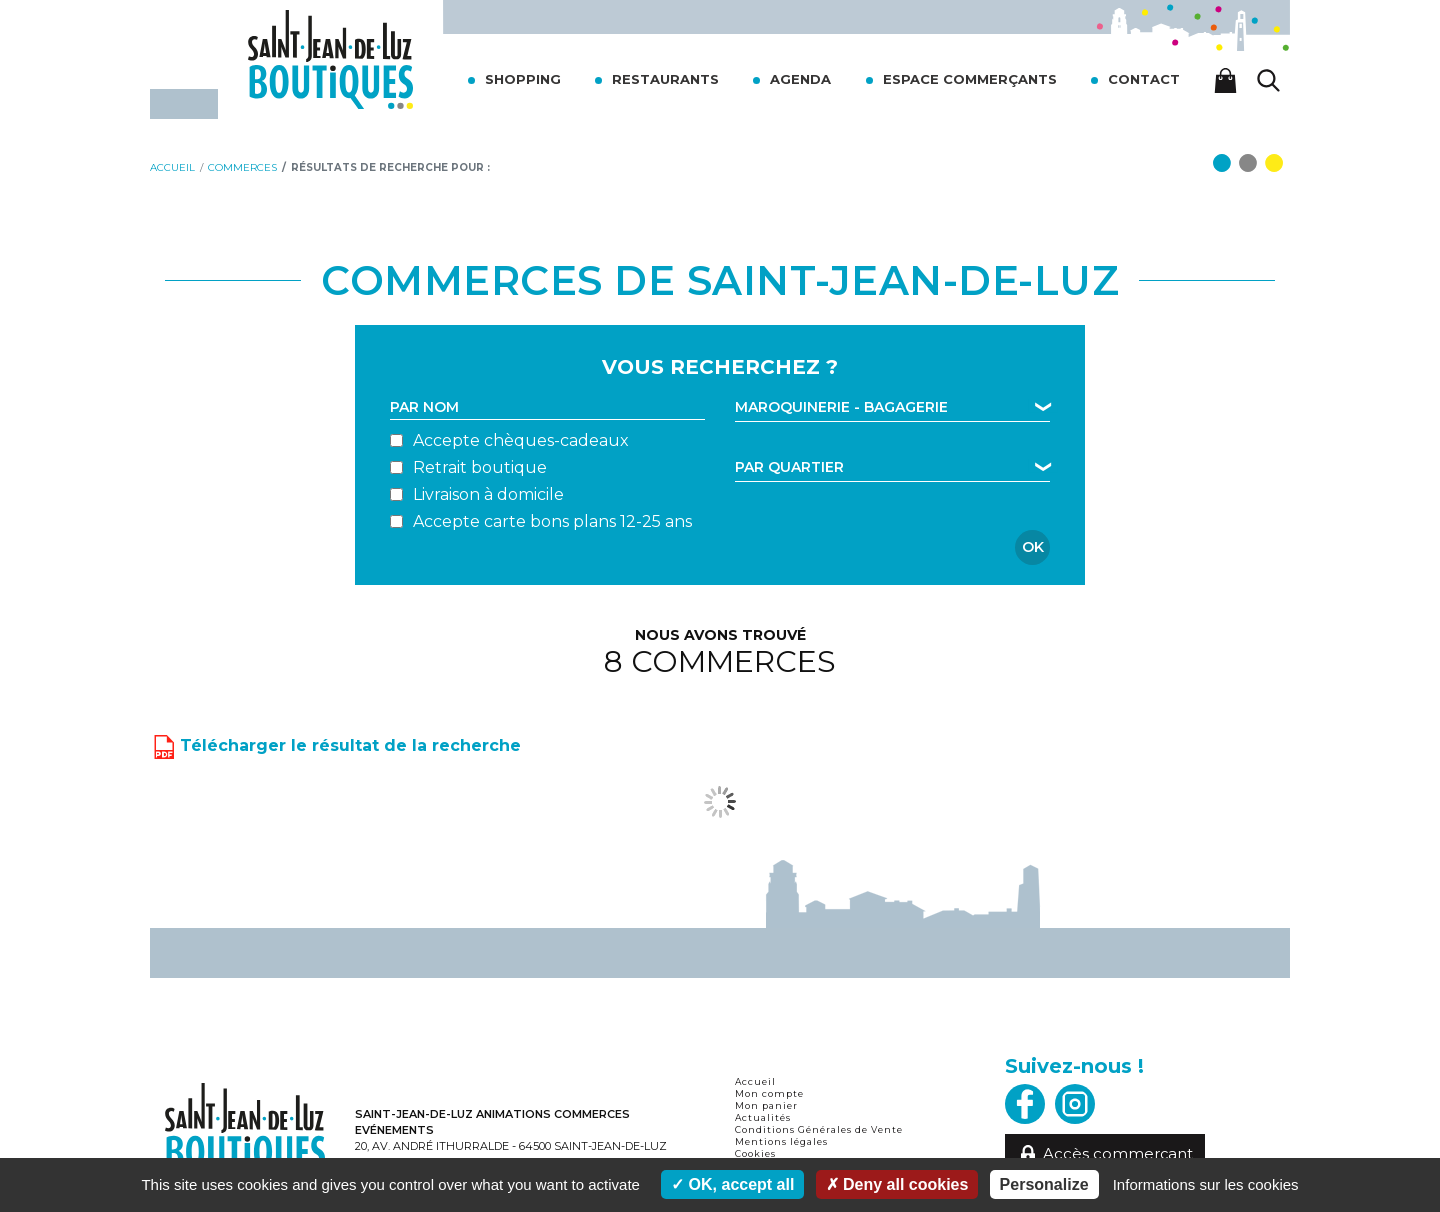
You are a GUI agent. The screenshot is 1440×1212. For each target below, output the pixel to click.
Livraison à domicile (488, 494)
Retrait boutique (480, 467)
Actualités (763, 1117)
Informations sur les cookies (1206, 1184)
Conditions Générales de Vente (819, 1129)
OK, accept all (732, 1184)
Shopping (523, 79)
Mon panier (766, 1105)
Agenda (800, 79)
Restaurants (665, 79)
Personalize (1044, 1184)
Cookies (755, 1153)
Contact (1144, 79)
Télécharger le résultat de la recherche (335, 743)
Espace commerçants (970, 79)
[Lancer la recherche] (1269, 80)
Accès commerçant (1105, 1154)
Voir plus (720, 801)
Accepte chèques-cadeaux (521, 440)
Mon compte (769, 1093)
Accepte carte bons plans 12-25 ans (552, 521)
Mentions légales (781, 1141)
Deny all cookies (897, 1184)
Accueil (755, 1081)
